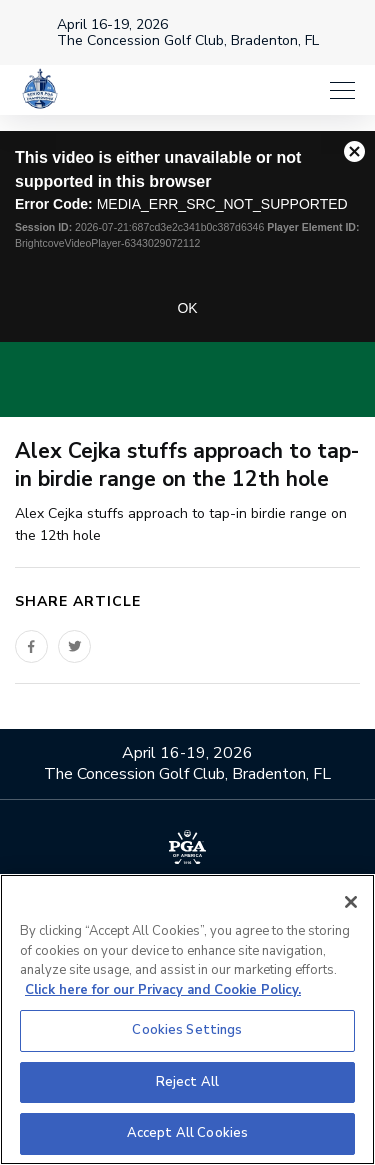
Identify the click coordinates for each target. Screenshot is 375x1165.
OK (187, 308)
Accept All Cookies (187, 1133)
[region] (187, 1019)
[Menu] (342, 90)
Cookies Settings (187, 1030)
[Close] (351, 902)
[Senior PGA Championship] (40, 90)
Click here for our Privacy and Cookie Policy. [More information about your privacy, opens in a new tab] (163, 990)
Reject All (187, 1082)
